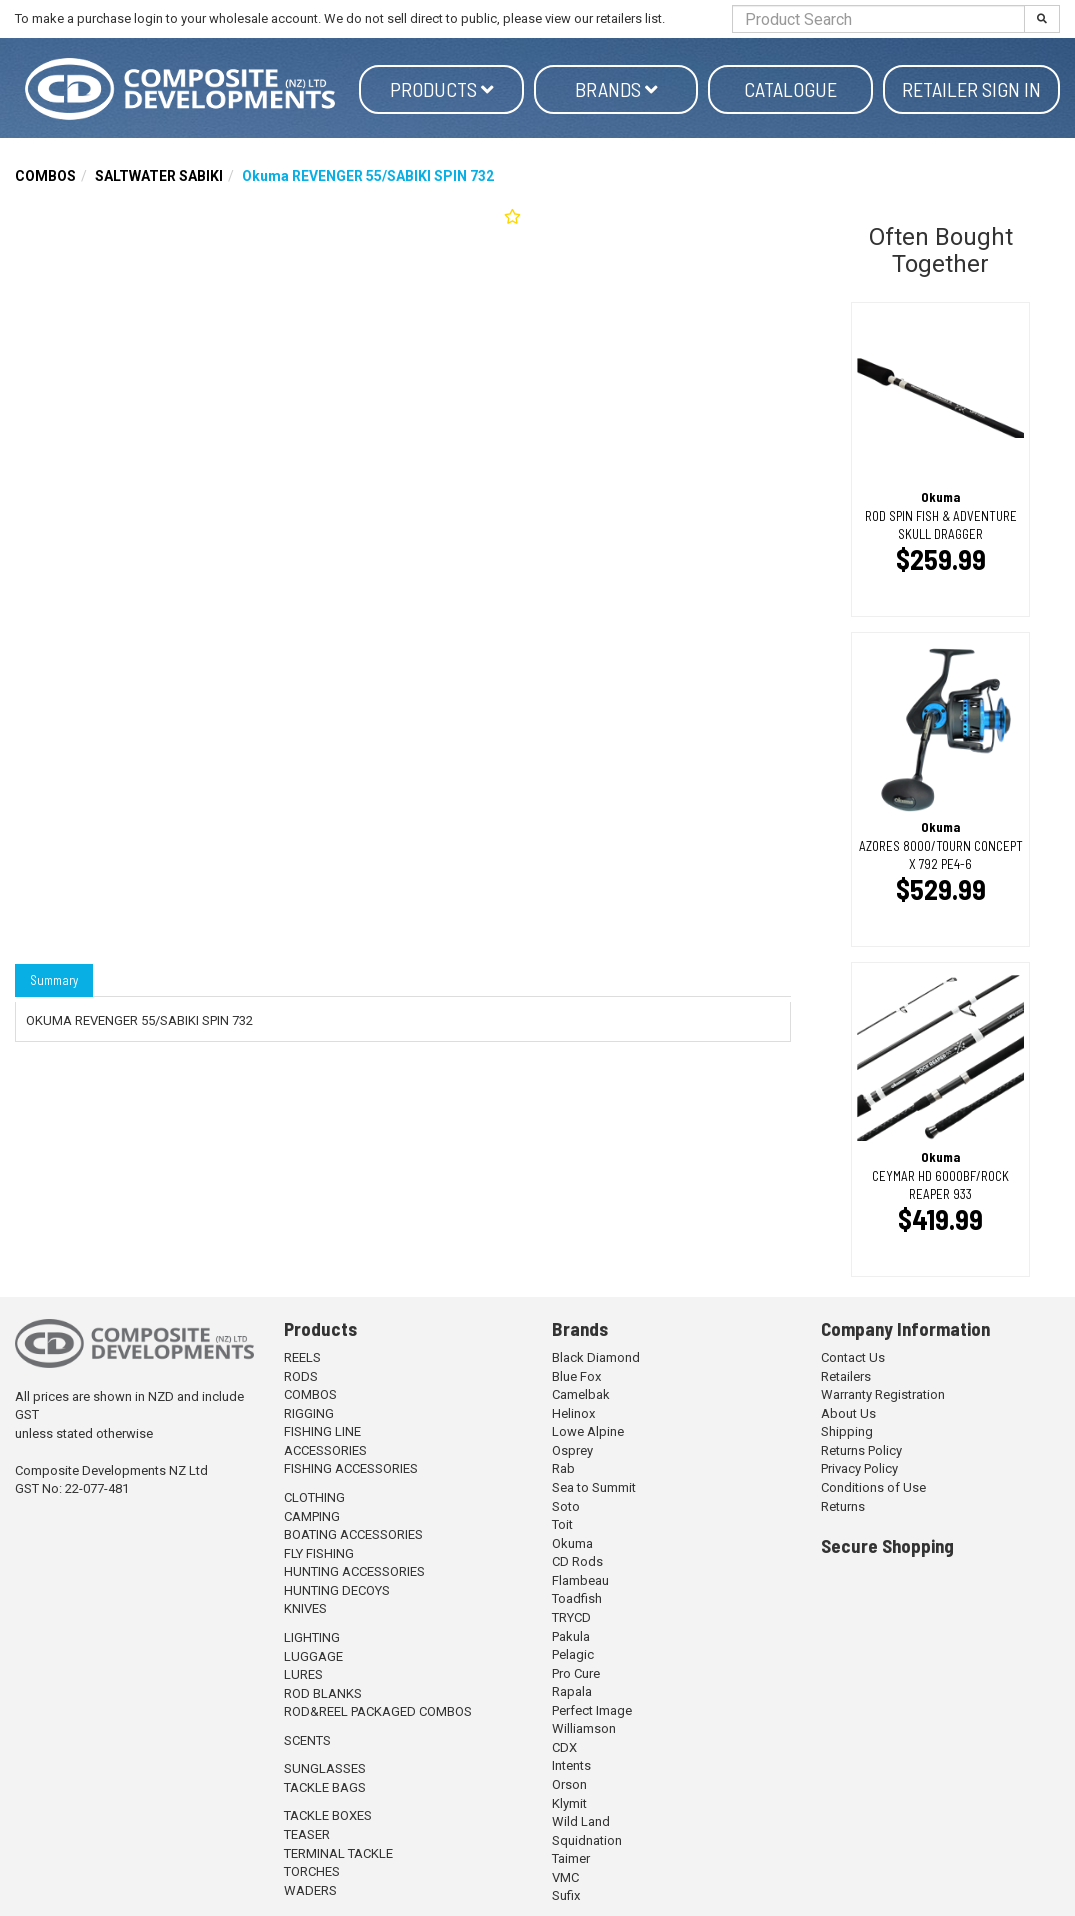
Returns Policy (861, 1450)
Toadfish (577, 1598)
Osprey (572, 1450)
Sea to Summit (594, 1487)
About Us (848, 1413)
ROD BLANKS (323, 1693)
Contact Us (853, 1357)
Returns (843, 1506)
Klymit (569, 1803)
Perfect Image (592, 1710)
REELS (302, 1357)
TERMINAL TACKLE (338, 1853)
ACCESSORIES (325, 1450)
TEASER (307, 1834)
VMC (565, 1877)
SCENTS (307, 1740)
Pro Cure (576, 1673)
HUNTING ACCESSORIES (354, 1571)
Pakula (571, 1636)
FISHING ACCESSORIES (351, 1468)
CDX (564, 1747)
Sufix (566, 1895)
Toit (562, 1524)
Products (442, 89)
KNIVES (305, 1608)
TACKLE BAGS (325, 1787)
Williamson (584, 1728)
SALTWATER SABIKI (159, 176)
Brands (616, 89)
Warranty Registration (883, 1394)
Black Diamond (596, 1357)
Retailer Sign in (971, 89)
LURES (303, 1674)
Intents (571, 1765)
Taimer (571, 1858)
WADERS (310, 1890)
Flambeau (580, 1580)
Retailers (846, 1376)
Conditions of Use (873, 1487)
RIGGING (309, 1413)
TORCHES (312, 1871)
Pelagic (573, 1654)
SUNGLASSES (325, 1768)
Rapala (572, 1691)
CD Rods (577, 1561)
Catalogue (790, 89)
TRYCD (571, 1617)
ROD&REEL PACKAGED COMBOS (378, 1711)
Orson (569, 1784)
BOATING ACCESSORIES (353, 1534)
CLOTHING (314, 1497)
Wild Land (581, 1821)
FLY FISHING (319, 1553)
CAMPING (312, 1516)
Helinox (573, 1413)
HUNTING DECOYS (337, 1590)
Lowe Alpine (588, 1431)
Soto (566, 1506)
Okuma (572, 1543)
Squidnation (587, 1840)
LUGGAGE (313, 1656)
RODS (301, 1376)
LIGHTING (312, 1637)
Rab (563, 1468)
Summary (54, 980)
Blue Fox (576, 1376)
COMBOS (45, 176)
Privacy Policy (859, 1468)
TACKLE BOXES (328, 1815)
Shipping (847, 1431)
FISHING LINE (322, 1431)
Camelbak (581, 1394)
